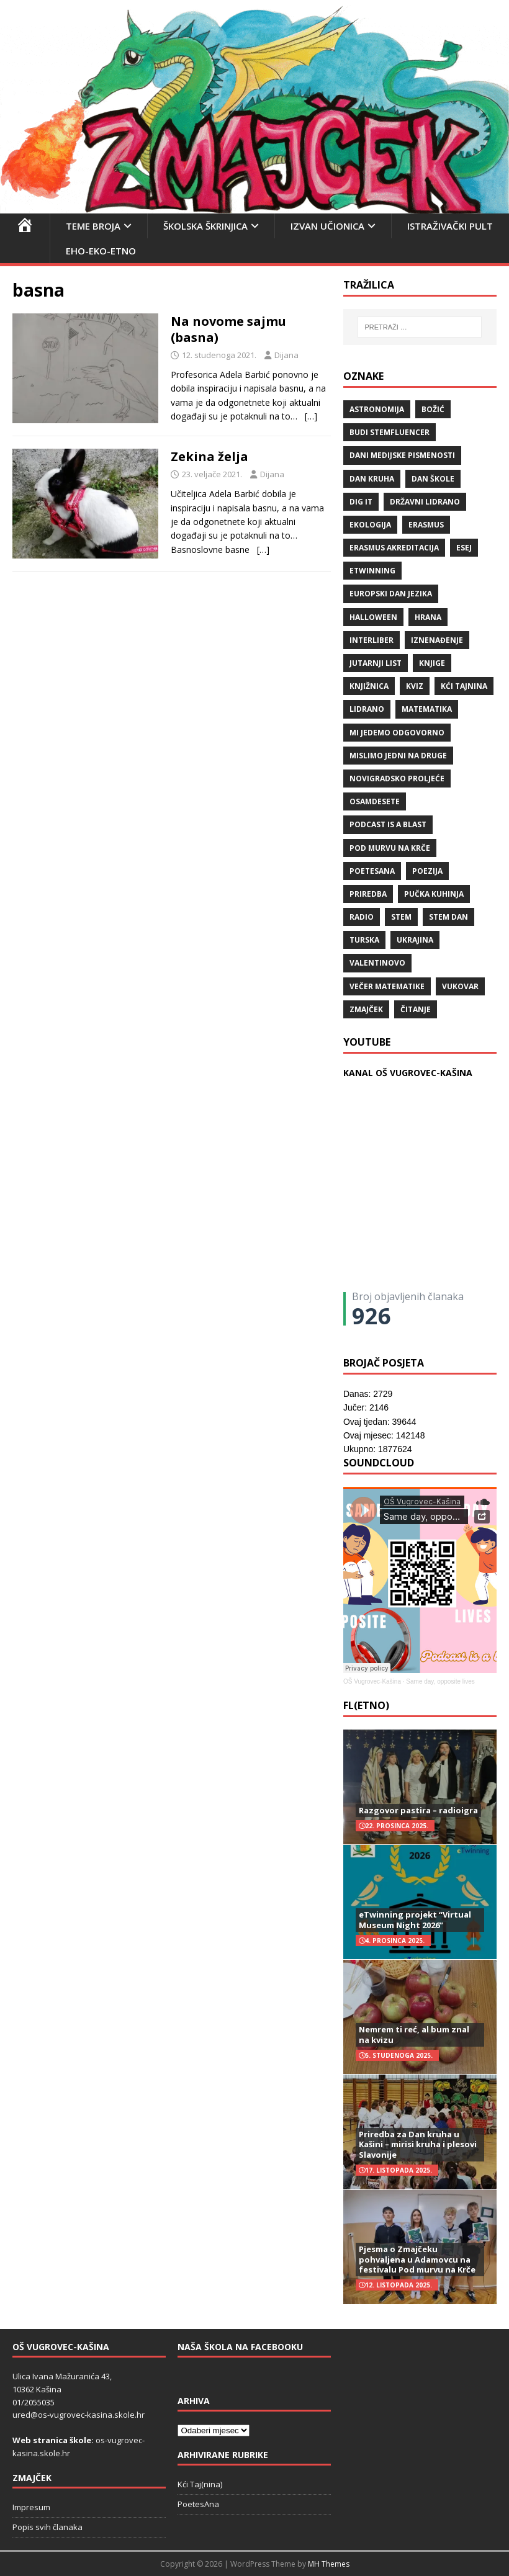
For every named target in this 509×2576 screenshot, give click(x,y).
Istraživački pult (450, 226)
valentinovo (377, 963)
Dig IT (360, 501)
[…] (311, 416)
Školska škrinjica (205, 226)
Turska (364, 940)
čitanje (415, 1009)
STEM (401, 917)
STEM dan (448, 917)
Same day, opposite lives (440, 1681)
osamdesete (374, 801)
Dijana (286, 355)
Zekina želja (209, 456)
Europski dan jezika (390, 593)
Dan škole (433, 478)
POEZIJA (427, 871)
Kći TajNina (464, 686)
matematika (427, 709)
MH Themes (328, 2564)
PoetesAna (198, 2504)
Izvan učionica (327, 226)
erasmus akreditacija (394, 547)
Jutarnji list (375, 663)
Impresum (31, 2507)
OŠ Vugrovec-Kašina (372, 1681)
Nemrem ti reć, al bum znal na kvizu (414, 2034)
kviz (414, 686)
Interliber (371, 640)
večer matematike (387, 986)
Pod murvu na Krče (389, 848)
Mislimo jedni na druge (398, 755)
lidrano (366, 709)
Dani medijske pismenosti (402, 455)
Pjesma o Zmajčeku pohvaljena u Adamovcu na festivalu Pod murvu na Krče (417, 2259)
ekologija (370, 524)
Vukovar (460, 986)
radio (361, 917)
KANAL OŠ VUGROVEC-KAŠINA (407, 1073)
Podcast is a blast (387, 824)
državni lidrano (425, 501)
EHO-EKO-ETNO (101, 251)
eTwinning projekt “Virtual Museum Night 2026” (415, 1920)
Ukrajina (415, 940)
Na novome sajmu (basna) (228, 329)
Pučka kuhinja (434, 894)
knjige (432, 663)
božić (432, 409)
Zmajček (366, 1009)
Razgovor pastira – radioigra (418, 1810)
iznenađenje (437, 640)
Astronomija (376, 409)
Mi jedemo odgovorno (396, 732)
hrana (428, 617)
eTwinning (372, 570)
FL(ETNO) (366, 1705)
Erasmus (426, 524)
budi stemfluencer (389, 432)
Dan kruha (371, 478)
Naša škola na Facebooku (240, 2347)
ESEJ (464, 547)
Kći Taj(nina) (200, 2484)
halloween (373, 617)
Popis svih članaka (47, 2527)
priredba (368, 894)
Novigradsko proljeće (396, 778)
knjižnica (369, 686)
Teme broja (93, 226)
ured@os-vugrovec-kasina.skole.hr (78, 2414)
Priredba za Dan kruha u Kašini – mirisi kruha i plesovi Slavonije (418, 2145)
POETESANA (372, 871)
